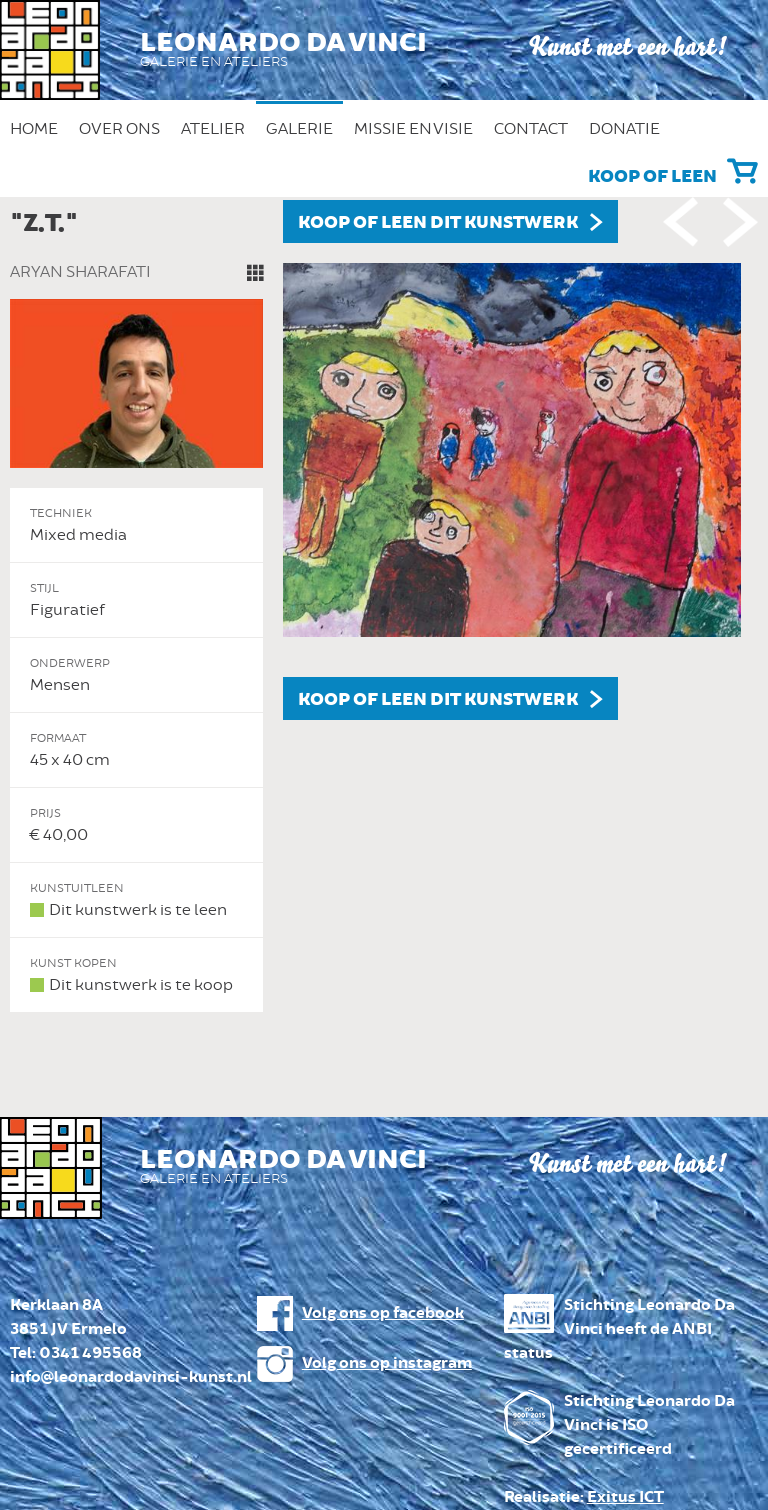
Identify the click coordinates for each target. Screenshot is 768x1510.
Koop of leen (652, 177)
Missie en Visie (413, 129)
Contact (531, 129)
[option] (384, 606)
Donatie (624, 129)
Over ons (119, 129)
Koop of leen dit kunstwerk (438, 223)
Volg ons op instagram (387, 1363)
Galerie (299, 129)
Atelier (213, 129)
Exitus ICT (625, 1497)
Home (34, 129)
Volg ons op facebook (383, 1313)
